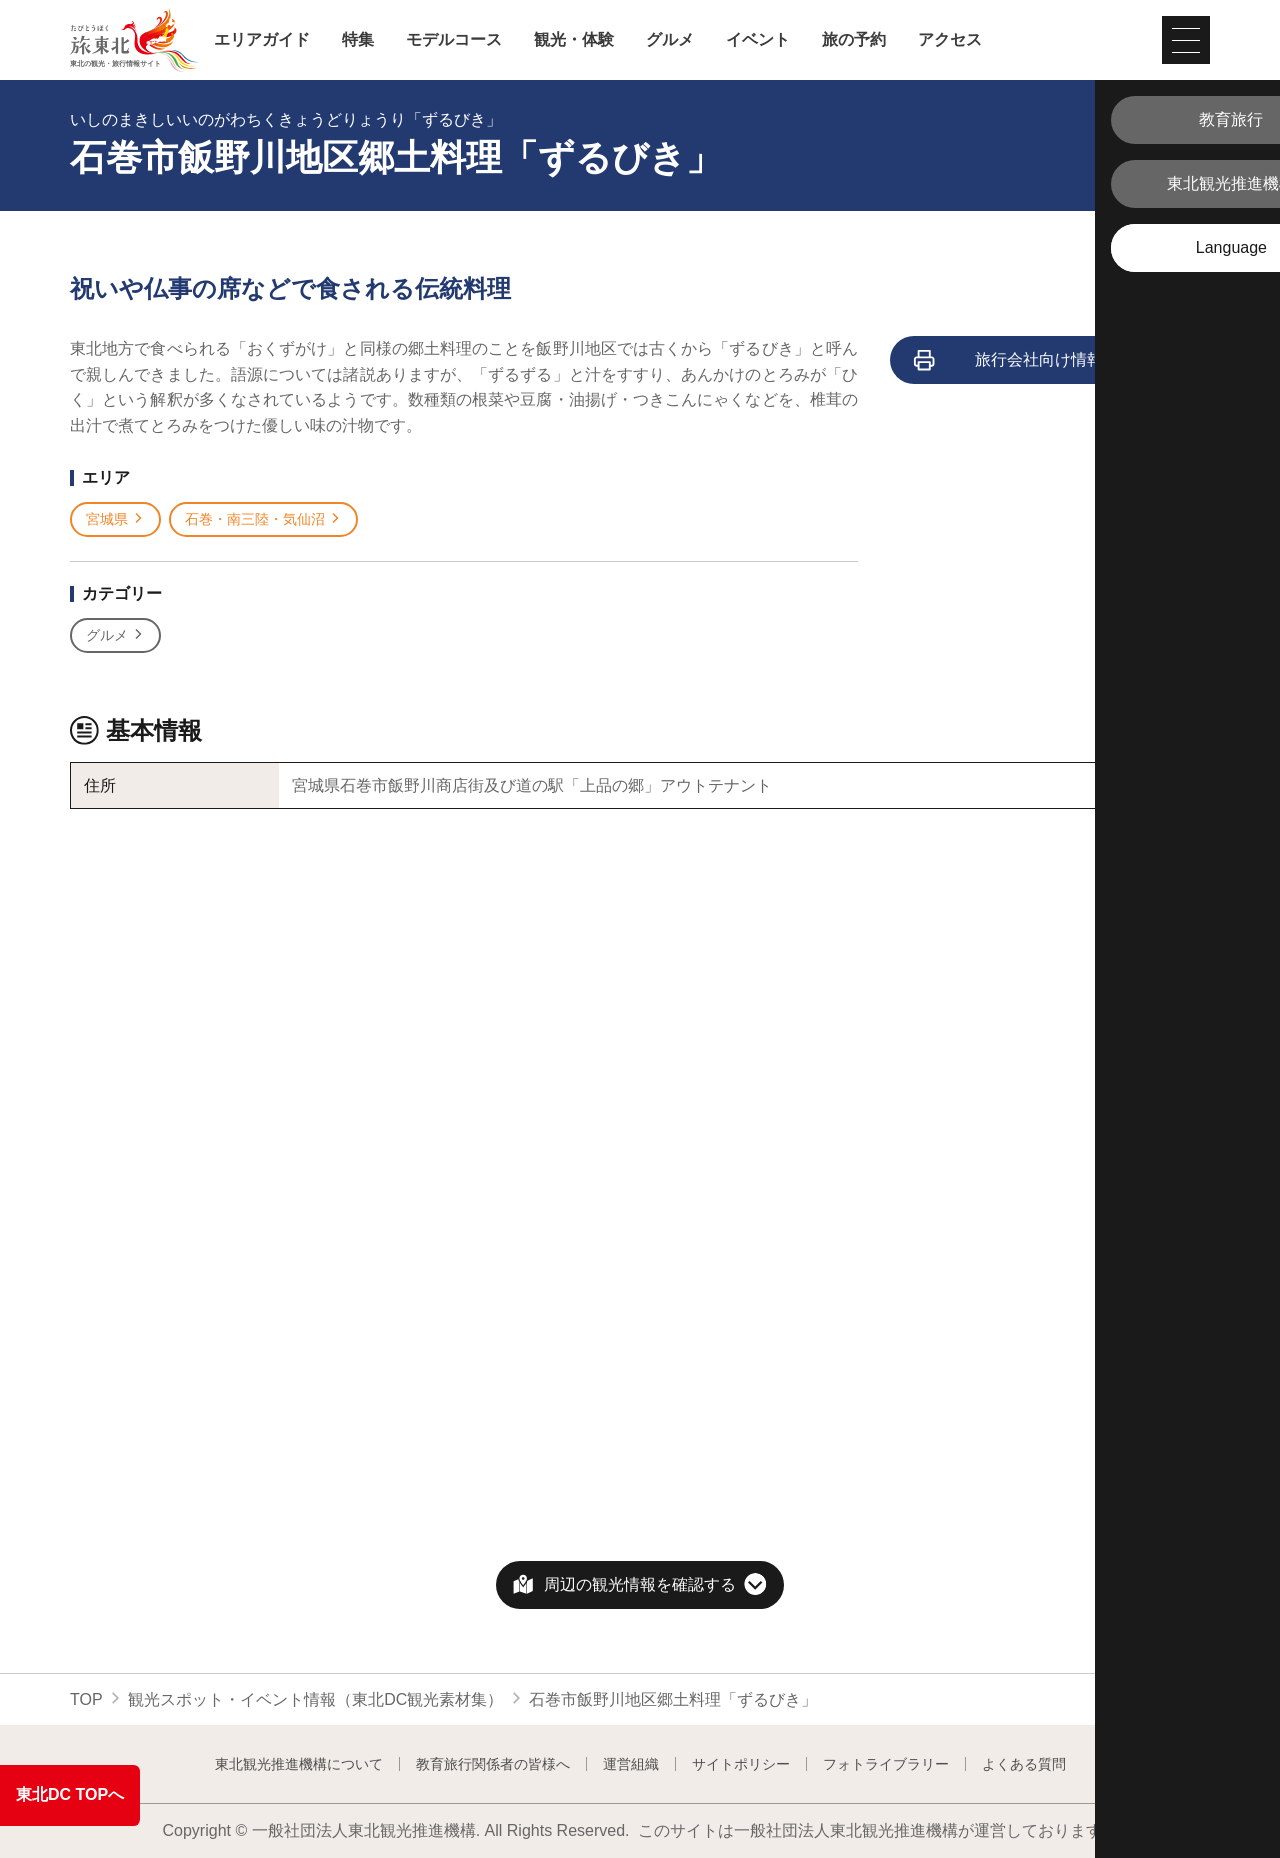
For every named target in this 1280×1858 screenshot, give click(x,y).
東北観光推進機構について (299, 1764)
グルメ (670, 40)
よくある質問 (1024, 1764)
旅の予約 (854, 40)
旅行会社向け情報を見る (1033, 361)
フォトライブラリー (886, 1764)
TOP (86, 1699)
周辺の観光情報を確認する (640, 1584)
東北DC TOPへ (70, 1794)
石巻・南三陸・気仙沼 (263, 519)
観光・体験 (574, 40)
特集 (358, 40)
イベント (758, 40)
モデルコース (454, 40)
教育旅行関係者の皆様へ (493, 1764)
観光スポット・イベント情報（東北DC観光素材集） (315, 1699)
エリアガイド (262, 40)
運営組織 (631, 1764)
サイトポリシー (741, 1764)
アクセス (950, 40)
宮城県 (115, 519)
